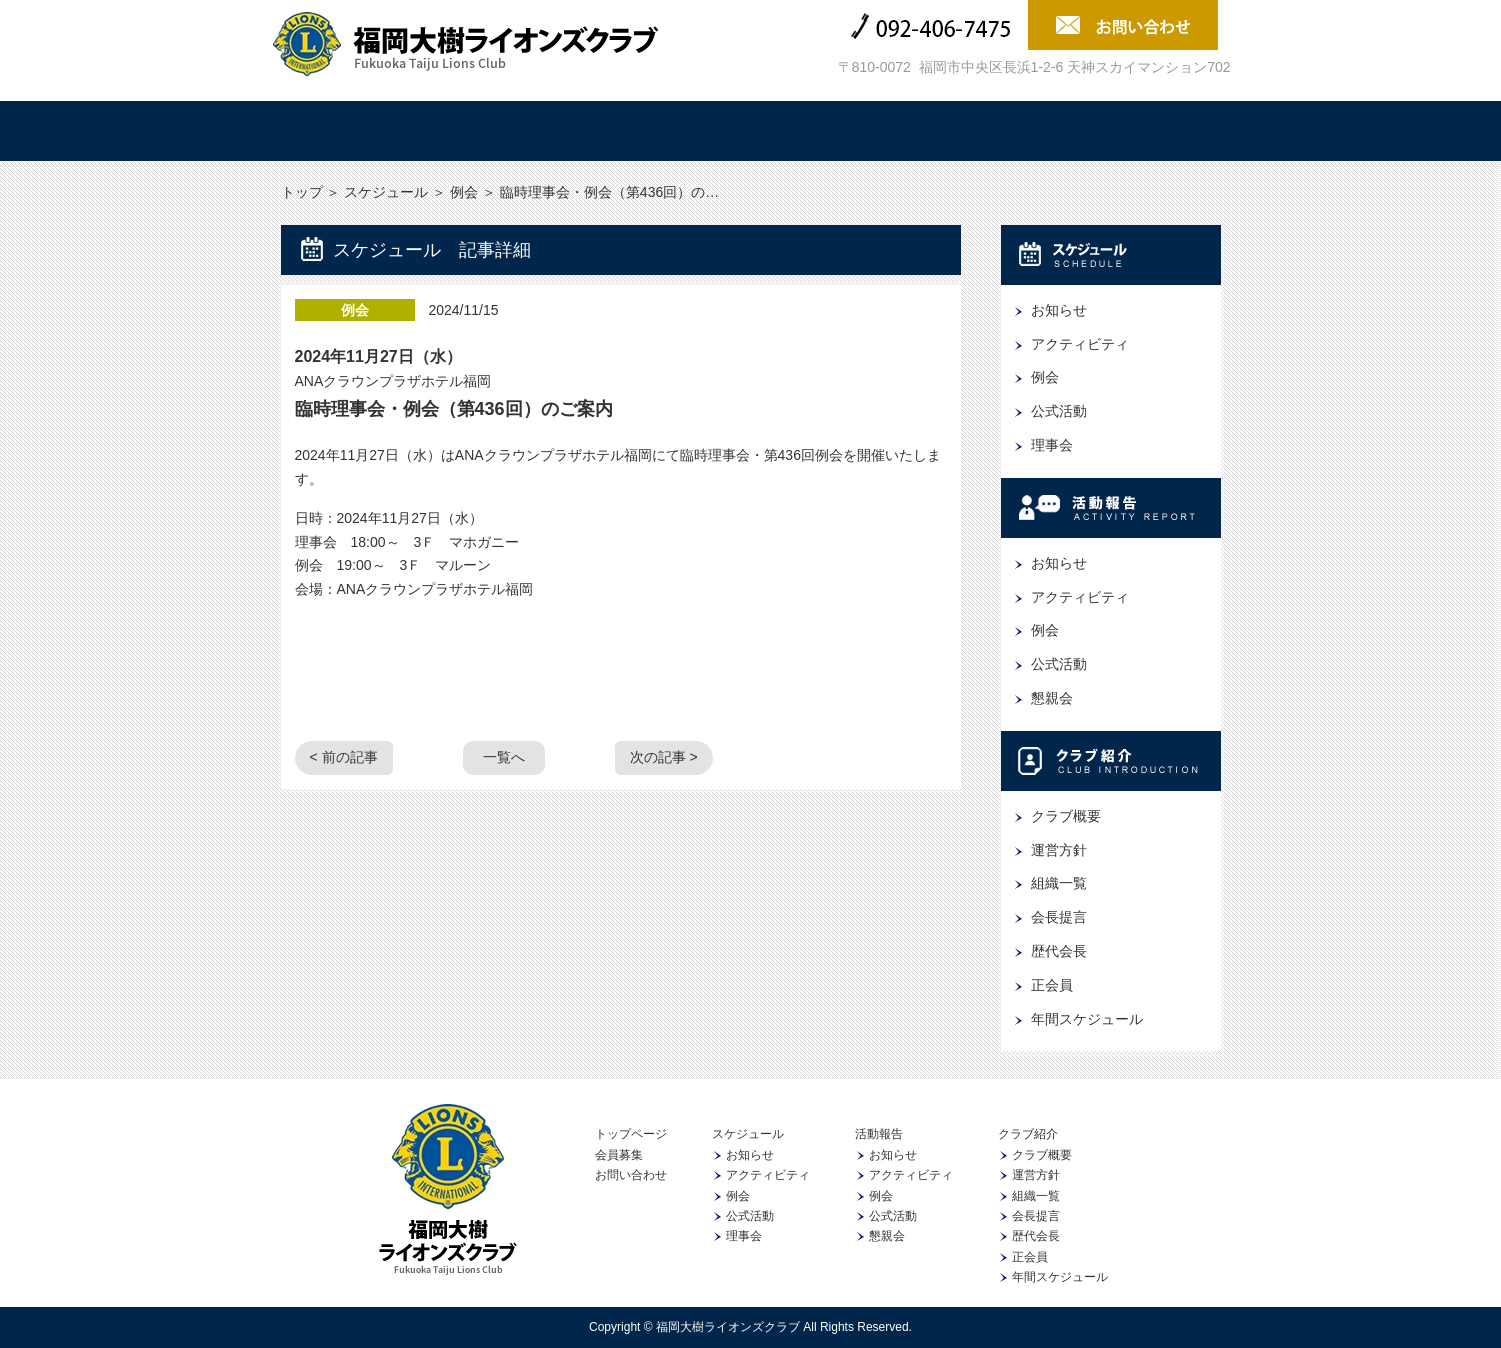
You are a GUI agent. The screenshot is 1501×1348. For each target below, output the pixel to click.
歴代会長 (1059, 951)
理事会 (1052, 445)
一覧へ (504, 757)
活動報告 (672, 131)
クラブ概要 (1066, 816)
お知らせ (1059, 310)
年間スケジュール (1087, 1019)
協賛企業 (988, 131)
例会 (464, 192)
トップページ (631, 1134)
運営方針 (1059, 850)
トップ (356, 131)
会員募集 (1146, 131)
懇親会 (1052, 698)
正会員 (1052, 985)
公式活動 (1059, 411)
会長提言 (1059, 917)
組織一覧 (1059, 883)
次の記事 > (664, 757)
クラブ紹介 (830, 131)
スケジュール (514, 131)
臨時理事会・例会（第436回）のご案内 (454, 409)
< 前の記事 (344, 757)
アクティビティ (1080, 344)
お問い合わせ (631, 1175)
